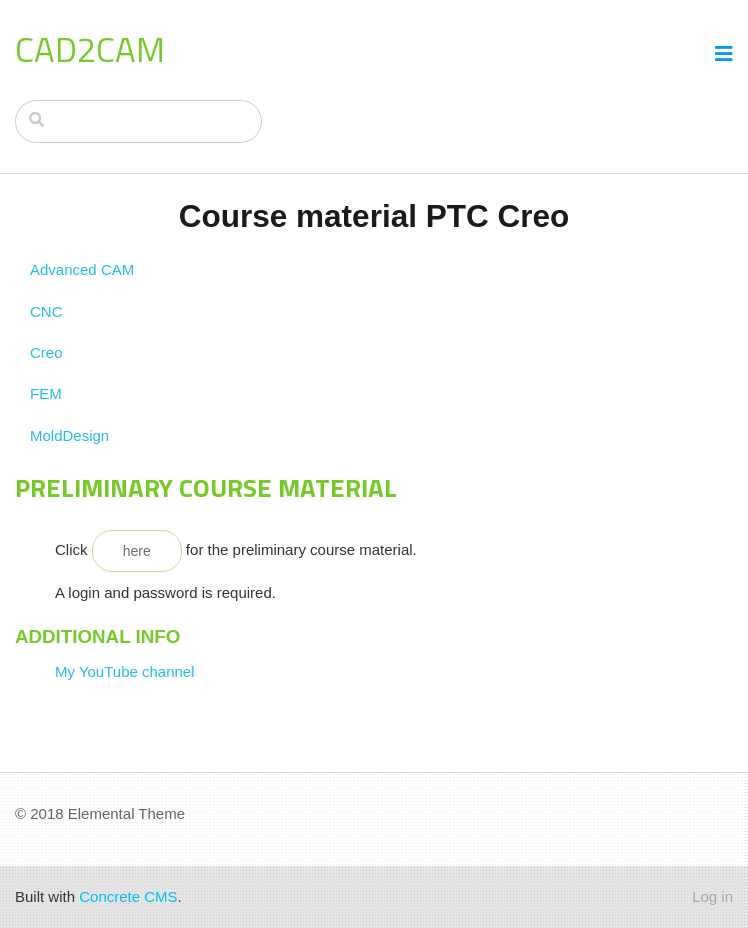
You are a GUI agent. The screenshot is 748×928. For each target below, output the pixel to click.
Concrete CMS (128, 896)
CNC (46, 311)
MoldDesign (69, 435)
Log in (712, 896)
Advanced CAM (82, 269)
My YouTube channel (125, 671)
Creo (46, 352)
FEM (46, 393)
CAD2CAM (90, 49)
